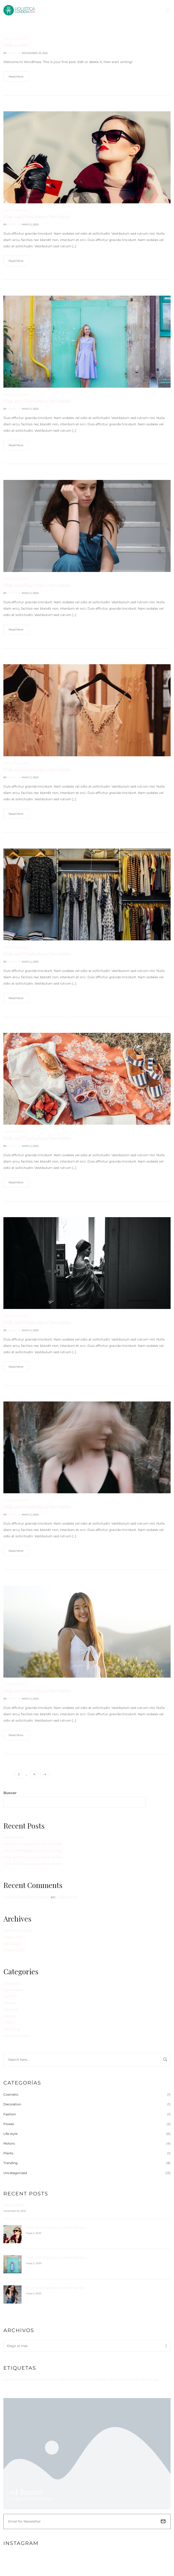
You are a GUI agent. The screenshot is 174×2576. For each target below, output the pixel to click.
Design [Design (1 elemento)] (52, 2379)
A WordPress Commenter (26, 1897)
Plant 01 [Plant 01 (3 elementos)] (133, 2379)
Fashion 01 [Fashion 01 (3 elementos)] (85, 2379)
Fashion (10, 1996)
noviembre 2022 (18, 1930)
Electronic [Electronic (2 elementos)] (68, 2379)
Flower (9, 2003)
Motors (9, 2016)
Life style (11, 2009)
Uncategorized (16, 2036)
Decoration (13, 1990)
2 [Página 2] (19, 1774)
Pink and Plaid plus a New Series (32, 1844)
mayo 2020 (13, 1937)
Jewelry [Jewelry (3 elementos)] (101, 2379)
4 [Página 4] (34, 1774)
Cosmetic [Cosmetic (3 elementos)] (37, 2379)
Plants (9, 2022)
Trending (11, 2029)
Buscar (10, 1793)
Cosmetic (12, 1983)
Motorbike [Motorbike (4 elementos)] (117, 2379)
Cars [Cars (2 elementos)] (6, 2379)
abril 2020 (12, 1943)
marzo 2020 (14, 1950)
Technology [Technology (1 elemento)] (150, 2379)
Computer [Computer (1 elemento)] (20, 2379)
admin (12, 53)
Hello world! (14, 1837)
